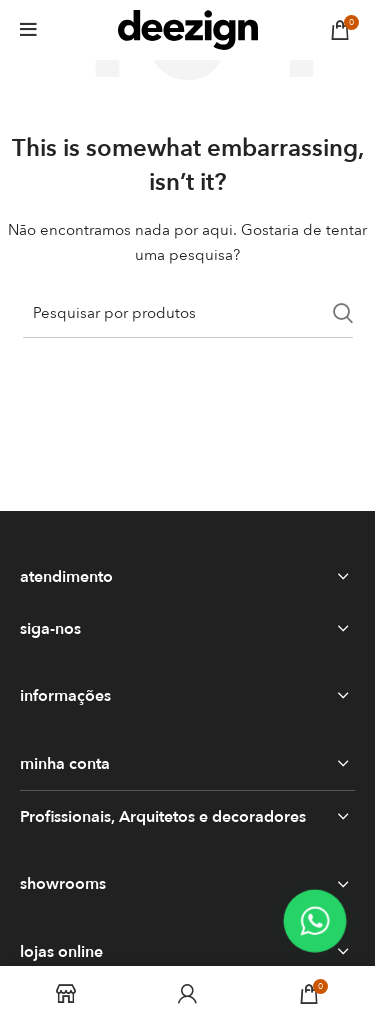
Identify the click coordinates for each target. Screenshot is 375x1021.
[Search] (188, 313)
